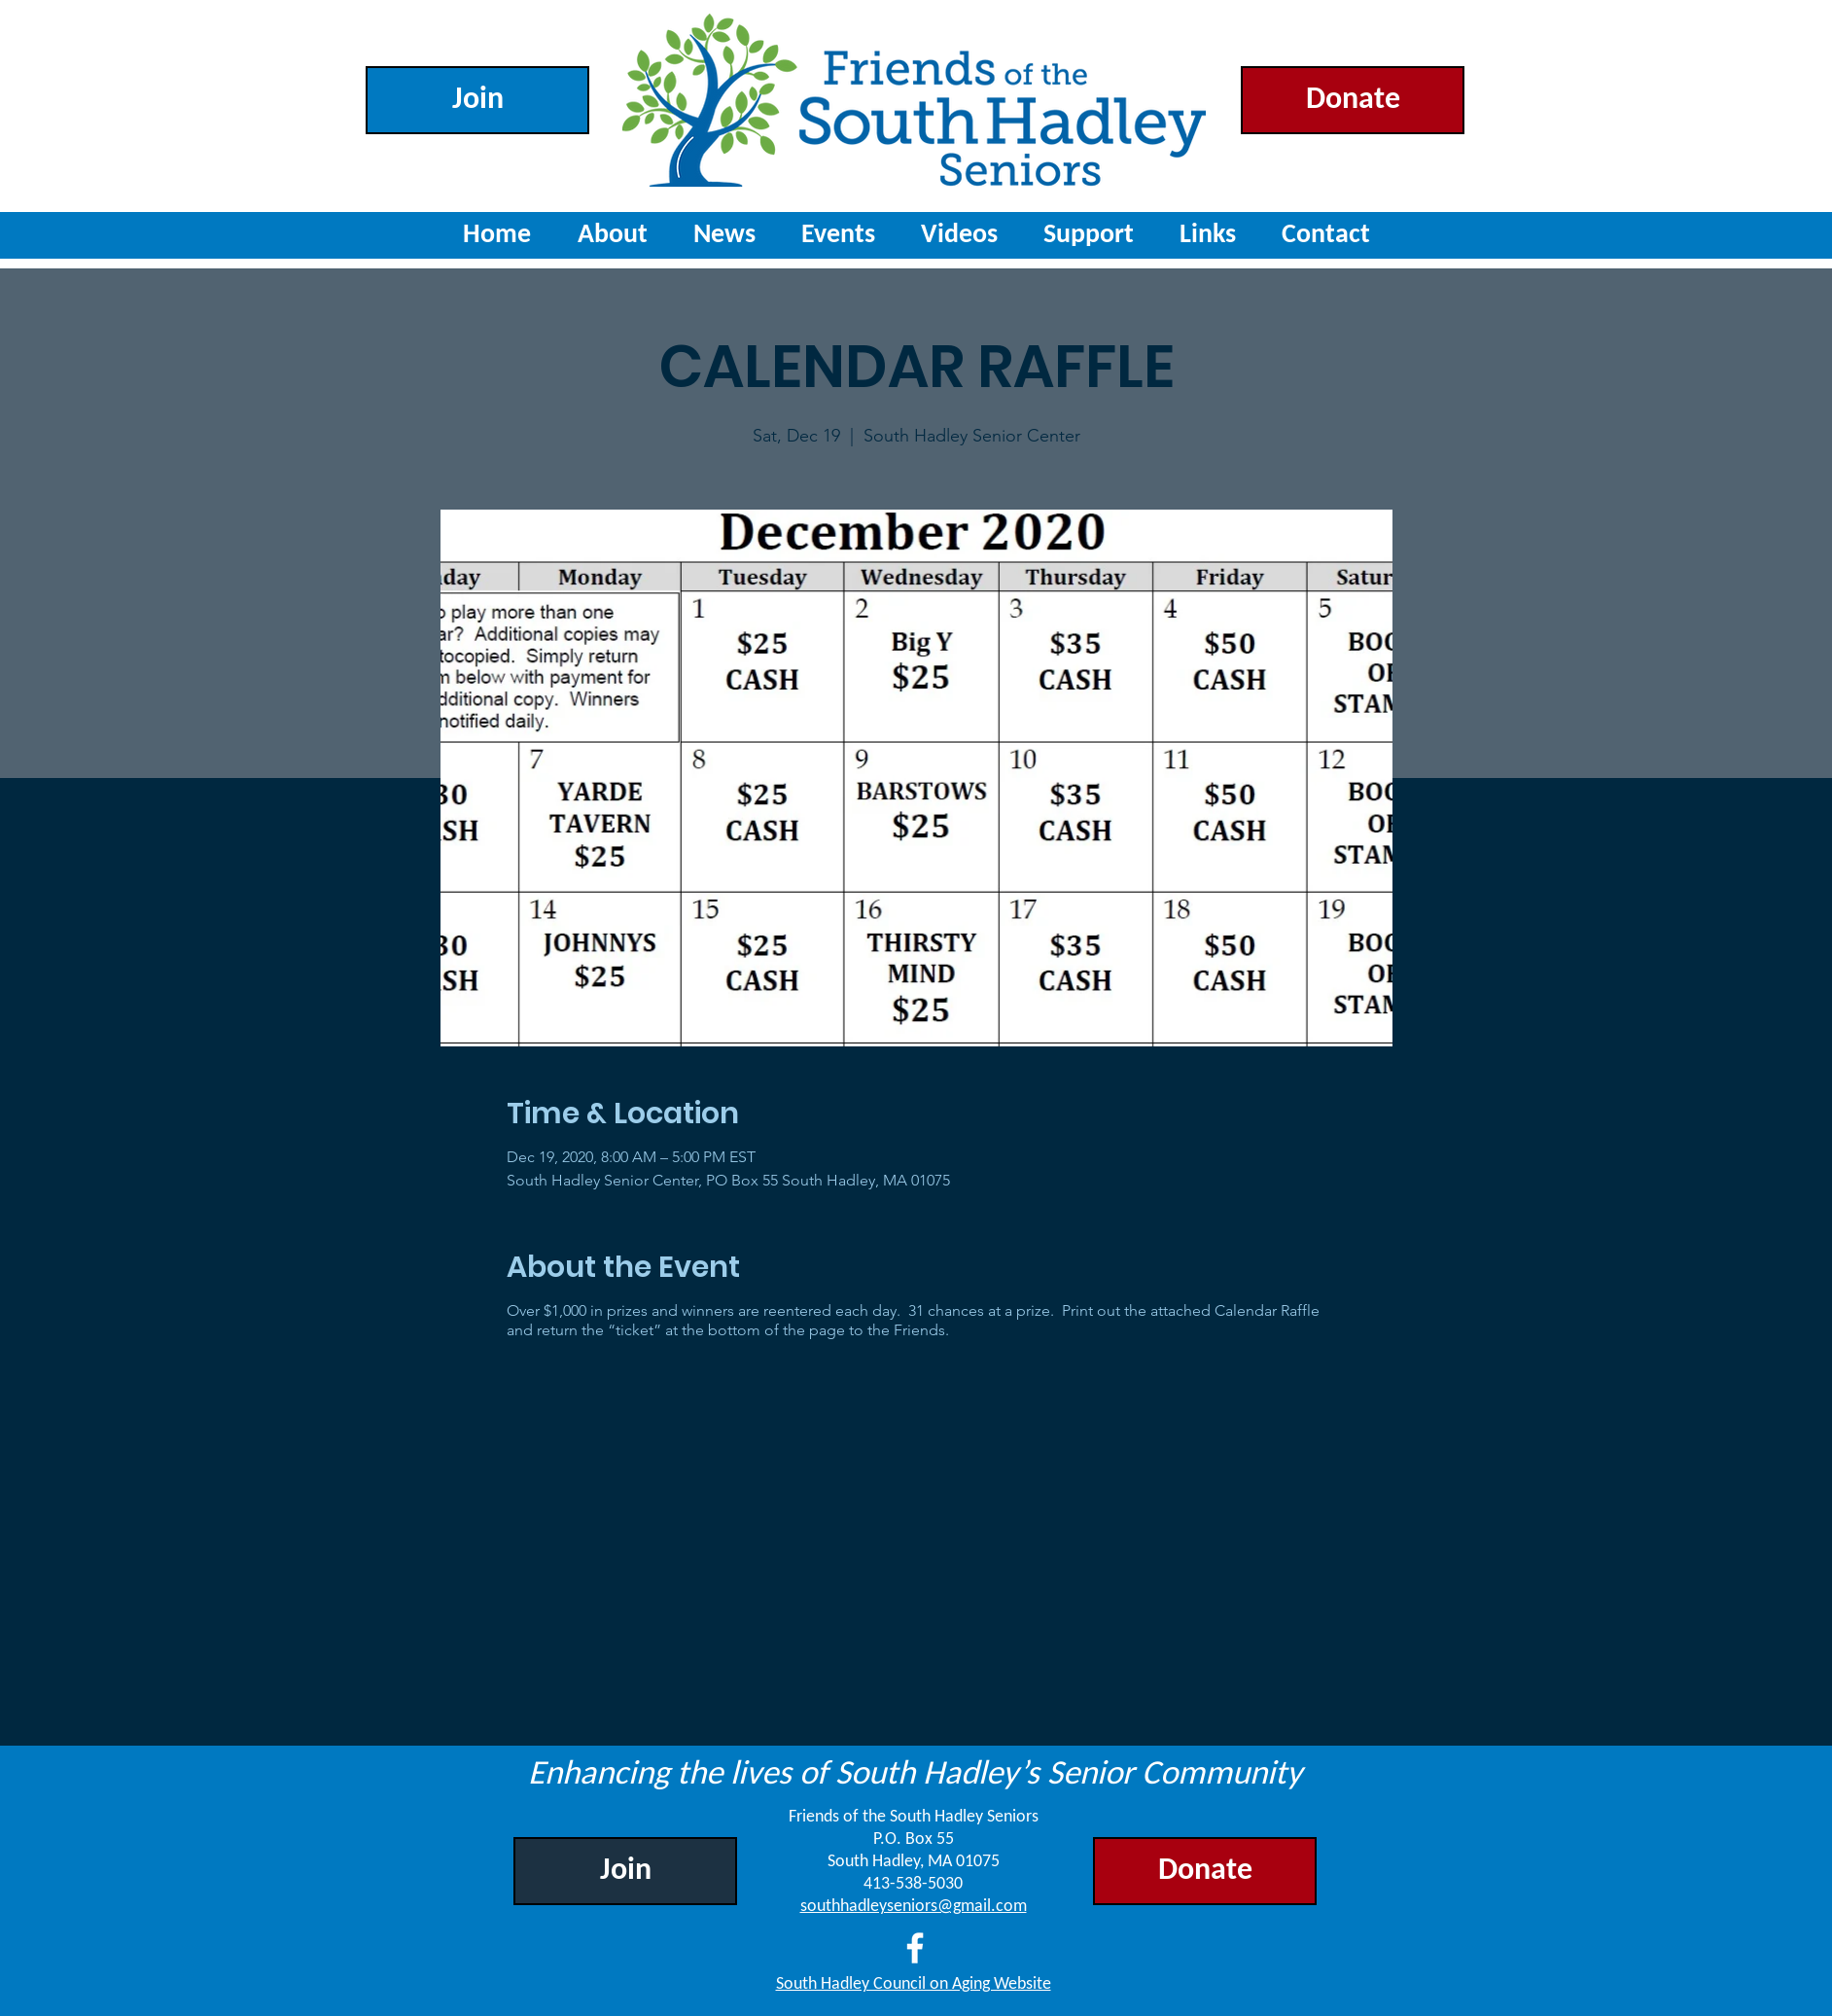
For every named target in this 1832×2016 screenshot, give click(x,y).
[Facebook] (915, 1948)
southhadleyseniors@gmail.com (913, 1906)
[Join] (477, 100)
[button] (838, 235)
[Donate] (1352, 100)
